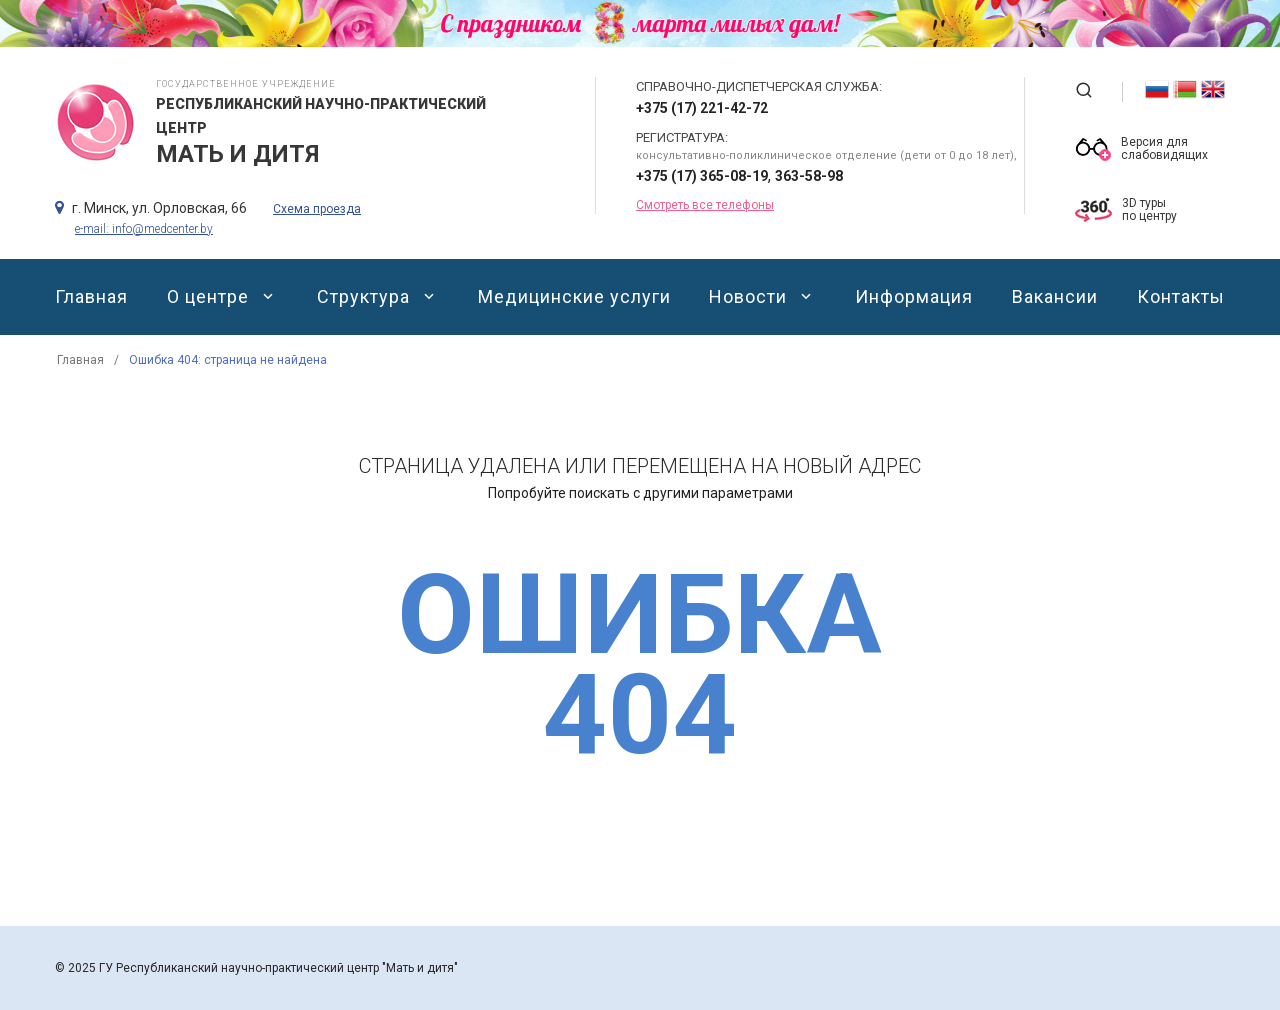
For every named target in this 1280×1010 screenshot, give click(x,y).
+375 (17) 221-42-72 (702, 108)
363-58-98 (809, 176)
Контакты (1181, 296)
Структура (378, 296)
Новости (762, 296)
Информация (914, 296)
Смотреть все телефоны (705, 205)
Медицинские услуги (574, 296)
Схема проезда (317, 209)
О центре (222, 296)
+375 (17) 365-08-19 (702, 176)
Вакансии (1055, 296)
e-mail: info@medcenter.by (144, 229)
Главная (91, 296)
